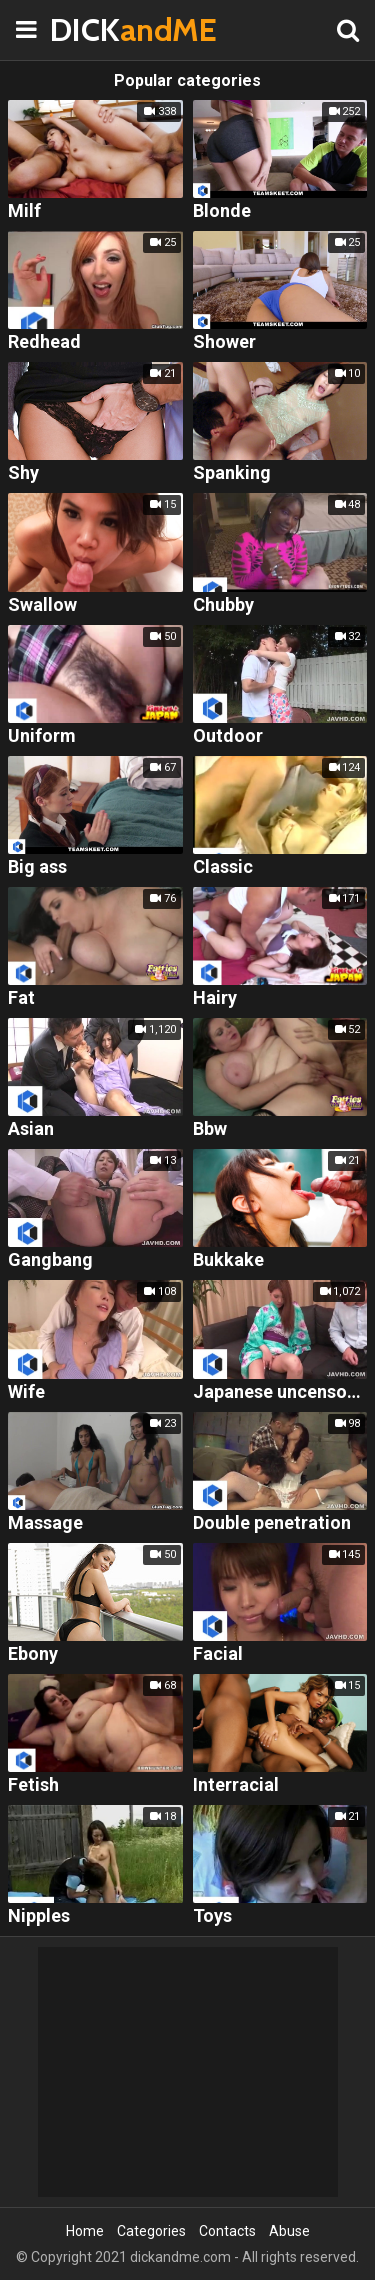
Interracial (236, 1785)
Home (85, 2231)
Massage (45, 1523)
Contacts (227, 2231)
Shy (23, 473)
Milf (24, 211)
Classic (223, 867)
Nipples (39, 1916)
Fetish (33, 1785)
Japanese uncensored (280, 1392)
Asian (31, 1129)
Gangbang (50, 1260)
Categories (151, 2231)
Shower (224, 342)
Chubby (223, 605)
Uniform (42, 736)
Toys (212, 1916)
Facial (218, 1654)
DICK (100, 29)
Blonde (222, 211)
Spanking (232, 473)
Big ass (37, 867)
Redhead (44, 342)
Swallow (42, 605)
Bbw (210, 1129)
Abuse (289, 2231)
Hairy (215, 998)
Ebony (33, 1654)
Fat (21, 998)
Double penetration (272, 1523)
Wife (26, 1392)
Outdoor (228, 736)
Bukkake (228, 1260)
